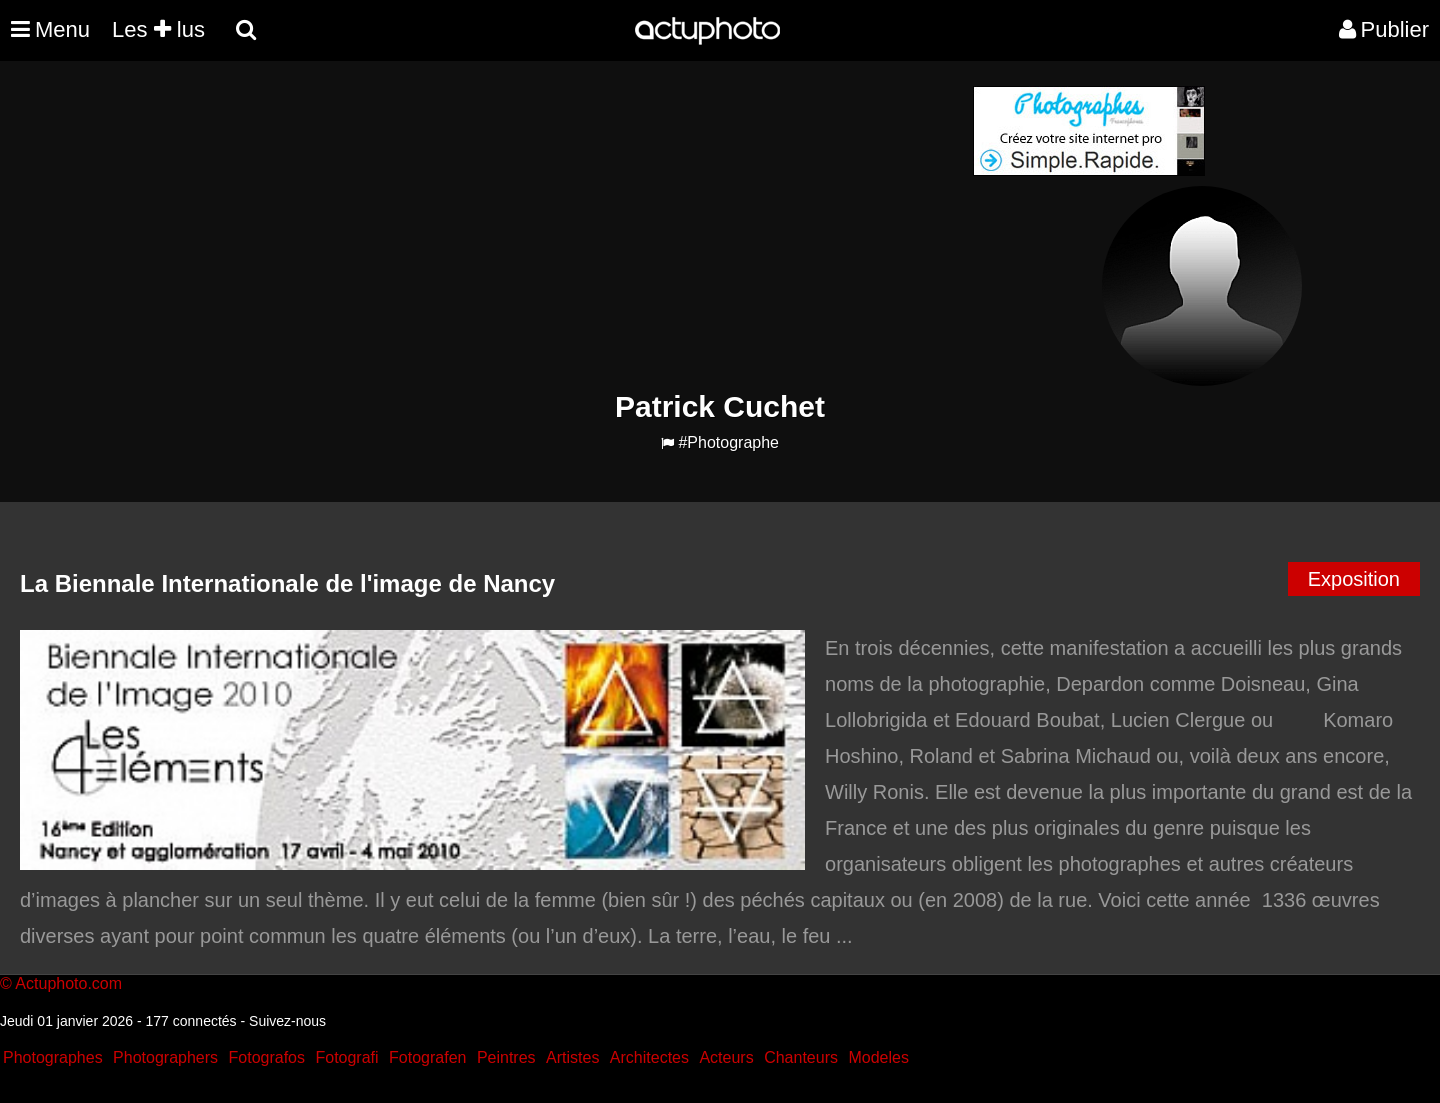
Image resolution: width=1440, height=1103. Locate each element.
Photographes (53, 1057)
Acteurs (726, 1057)
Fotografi (346, 1057)
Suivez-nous (287, 1021)
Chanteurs (801, 1057)
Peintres (506, 1057)
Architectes (649, 1057)
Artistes (572, 1057)
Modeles (878, 1057)
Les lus (158, 29)
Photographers (165, 1057)
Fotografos (267, 1057)
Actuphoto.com (68, 983)
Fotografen (427, 1057)
